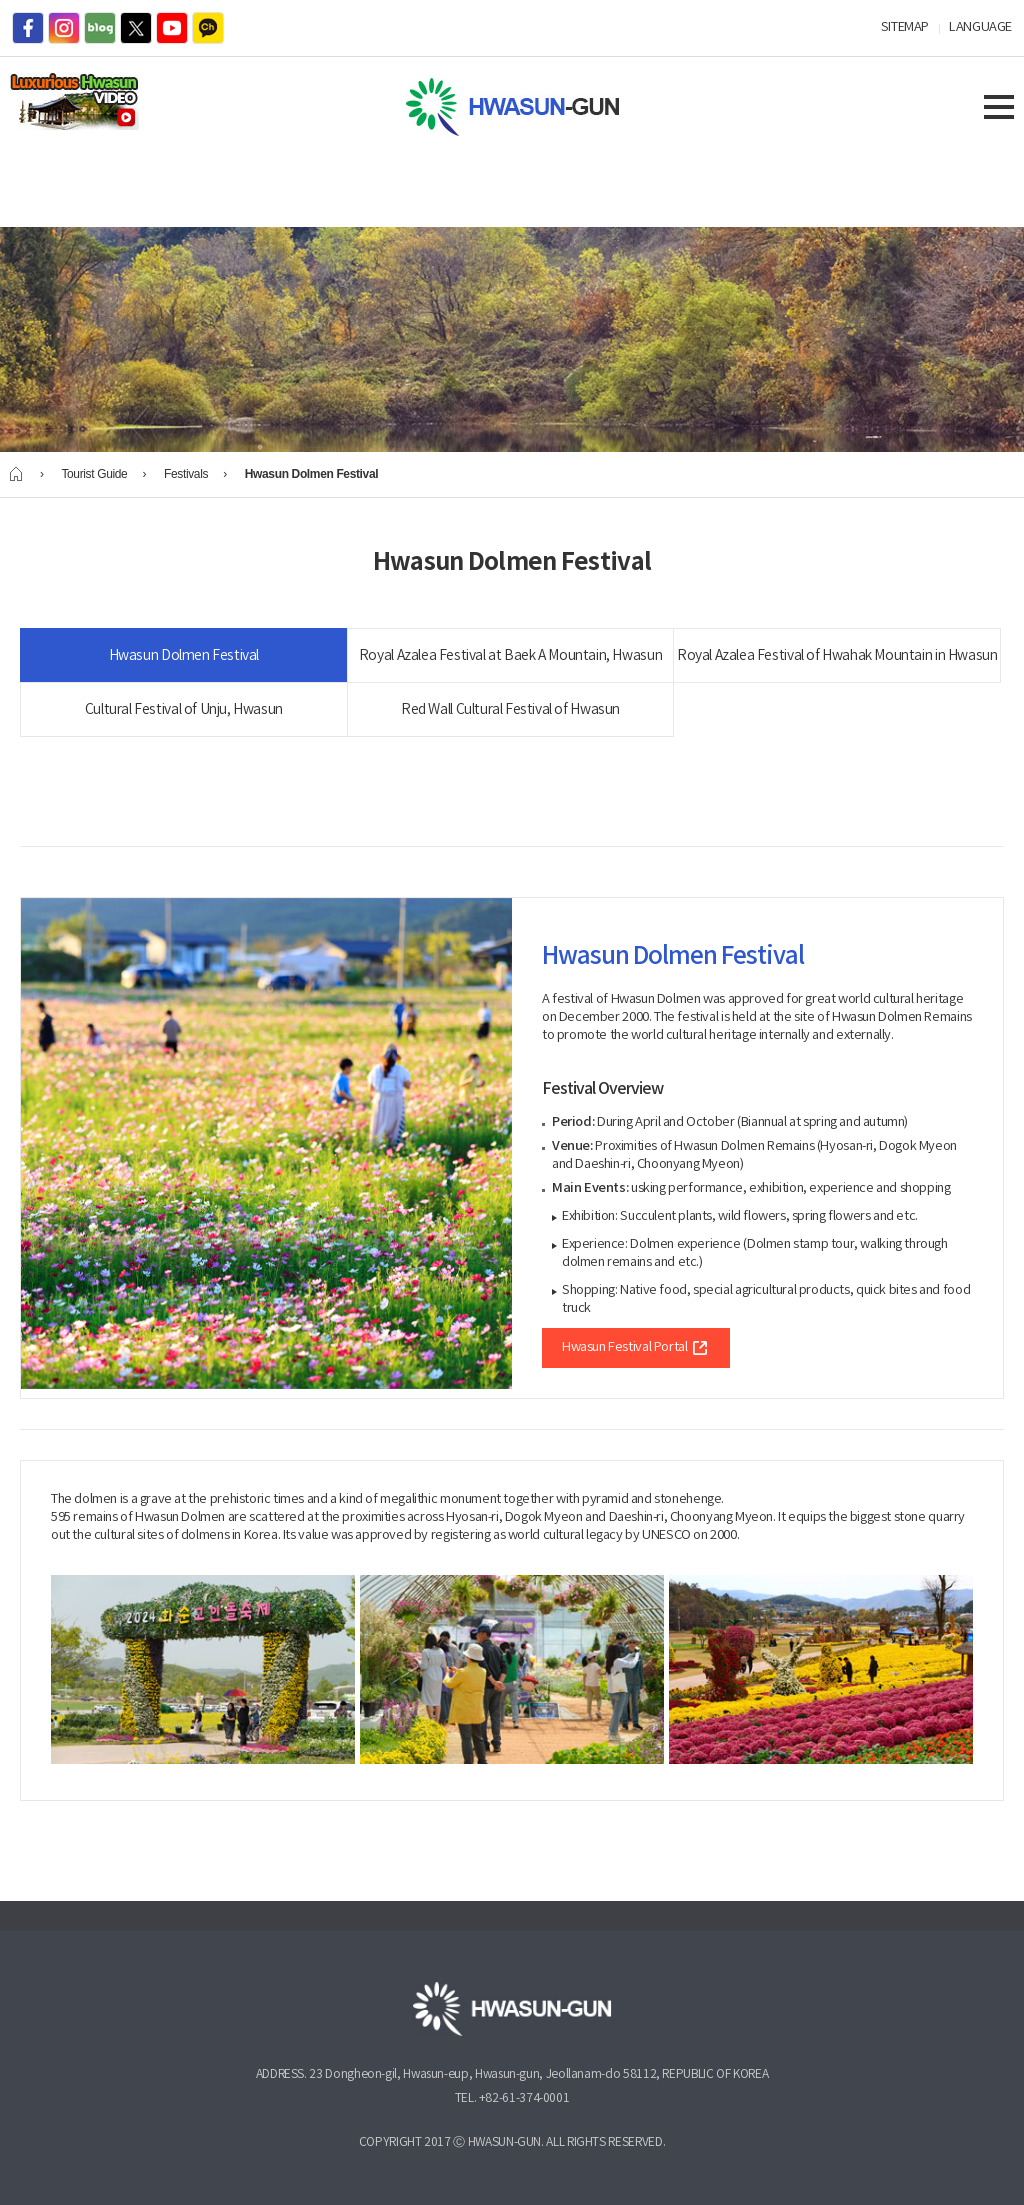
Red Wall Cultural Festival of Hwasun (510, 710)
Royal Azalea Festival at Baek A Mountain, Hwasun (510, 656)
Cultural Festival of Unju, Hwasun (184, 710)
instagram (64, 28)
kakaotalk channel (208, 28)
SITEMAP (905, 27)
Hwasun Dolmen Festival (184, 656)
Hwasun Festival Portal (636, 1348)
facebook (28, 28)
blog (100, 28)
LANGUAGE (980, 27)
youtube (172, 28)
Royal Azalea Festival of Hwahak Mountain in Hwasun (837, 656)
